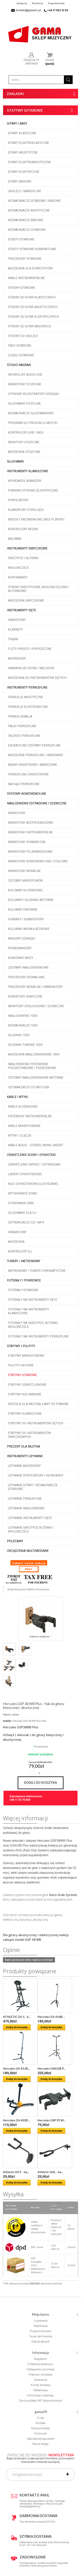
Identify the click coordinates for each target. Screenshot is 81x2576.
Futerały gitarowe (23, 1290)
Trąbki (13, 639)
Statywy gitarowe (22, 1375)
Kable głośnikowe (22, 1106)
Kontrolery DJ (20, 1251)
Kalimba (14, 539)
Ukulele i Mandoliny (24, 191)
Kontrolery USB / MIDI (26, 432)
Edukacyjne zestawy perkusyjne (34, 745)
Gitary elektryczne (23, 172)
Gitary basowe (19, 181)
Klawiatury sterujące (26, 510)
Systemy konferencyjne (26, 794)
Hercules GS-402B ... (16, 2120)
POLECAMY (15, 1541)
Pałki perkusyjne (22, 726)
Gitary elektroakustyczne (29, 162)
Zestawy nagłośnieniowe (28, 967)
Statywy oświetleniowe (27, 1384)
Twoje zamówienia (40, 2336)
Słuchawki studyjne (24, 403)
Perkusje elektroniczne (28, 707)
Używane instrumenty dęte (30, 1518)
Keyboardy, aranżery (25, 481)
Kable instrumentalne (26, 278)
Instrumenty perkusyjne (27, 687)
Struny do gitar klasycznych (32, 297)
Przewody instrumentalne (30, 1116)
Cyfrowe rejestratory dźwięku (33, 394)
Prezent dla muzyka (23, 1446)
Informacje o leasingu (40, 2395)
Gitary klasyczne (22, 133)
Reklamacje (40, 2390)
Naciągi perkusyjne (23, 784)
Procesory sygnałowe (26, 977)
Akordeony (17, 658)
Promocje (40, 2433)
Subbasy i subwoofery (26, 919)
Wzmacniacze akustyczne (29, 210)
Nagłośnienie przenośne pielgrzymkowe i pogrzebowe (32, 1066)
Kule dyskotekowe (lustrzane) (33, 1184)
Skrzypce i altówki (23, 558)
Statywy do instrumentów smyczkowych (29, 1435)
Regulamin (40, 2358)
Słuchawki (15, 461)
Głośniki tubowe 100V (25, 1045)
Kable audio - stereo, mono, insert (35, 1145)
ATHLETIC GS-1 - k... (16, 2016)
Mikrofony (16, 813)
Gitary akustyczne (23, 152)
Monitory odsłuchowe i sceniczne (36, 1006)
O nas (40, 2417)
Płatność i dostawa (40, 2374)
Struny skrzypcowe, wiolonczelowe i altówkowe (38, 589)
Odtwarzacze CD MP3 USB (28, 1087)
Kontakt (40, 2423)
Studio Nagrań (19, 365)
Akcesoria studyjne (24, 452)
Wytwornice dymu (22, 1193)
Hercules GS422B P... (51, 2068)
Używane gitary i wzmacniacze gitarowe (32, 1487)
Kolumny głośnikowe (25, 890)
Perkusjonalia (20, 716)
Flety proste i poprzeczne (29, 649)
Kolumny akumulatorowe (29, 929)
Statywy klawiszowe (25, 1413)
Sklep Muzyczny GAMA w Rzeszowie (28, 1589)
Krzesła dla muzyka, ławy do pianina (38, 1404)
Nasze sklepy (40, 2443)
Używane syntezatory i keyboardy (35, 1475)
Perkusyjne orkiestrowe (28, 774)
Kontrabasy (17, 577)
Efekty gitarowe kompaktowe (32, 249)
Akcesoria (16, 1242)
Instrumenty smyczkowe (27, 548)
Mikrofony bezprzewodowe (30, 822)
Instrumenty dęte (21, 610)
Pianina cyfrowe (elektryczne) (33, 490)
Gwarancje (40, 2379)
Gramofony (17, 1232)
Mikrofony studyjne (24, 384)
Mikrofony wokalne (24, 871)
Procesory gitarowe (24, 259)
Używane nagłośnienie (26, 1508)
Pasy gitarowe (19, 345)
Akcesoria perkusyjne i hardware (35, 755)
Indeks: (7, 1720)
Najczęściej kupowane (40, 2438)
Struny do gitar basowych (29, 326)
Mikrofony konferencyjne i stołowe (38, 861)
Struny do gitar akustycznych (32, 307)
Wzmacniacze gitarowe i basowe (34, 201)
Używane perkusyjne (25, 1498)
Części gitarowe (21, 355)
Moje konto (40, 2314)
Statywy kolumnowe (24, 1394)
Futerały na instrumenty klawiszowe (28, 1311)
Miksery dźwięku (21, 938)
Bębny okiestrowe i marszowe (32, 765)
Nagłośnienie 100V (22, 1016)
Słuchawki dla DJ (22, 1213)
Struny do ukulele (23, 336)
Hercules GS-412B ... (16, 2068)
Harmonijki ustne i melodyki (31, 668)
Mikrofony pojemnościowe (30, 851)
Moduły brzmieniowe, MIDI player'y (36, 519)
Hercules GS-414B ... (51, 2016)
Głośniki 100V (19, 1035)
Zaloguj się (21, 3)
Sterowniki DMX (21, 1203)
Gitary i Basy (17, 123)
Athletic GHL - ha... (50, 2172)
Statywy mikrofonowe (26, 1356)
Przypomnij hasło (56, 3)
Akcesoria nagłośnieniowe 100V (34, 1054)
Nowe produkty (40, 2428)
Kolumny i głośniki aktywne (30, 900)
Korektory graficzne (25, 996)
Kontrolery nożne (23, 529)
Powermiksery (20, 948)
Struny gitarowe (21, 288)
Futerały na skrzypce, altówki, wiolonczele (33, 1325)
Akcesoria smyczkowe (26, 600)
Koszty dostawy (41, 2385)
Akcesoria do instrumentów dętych (37, 678)
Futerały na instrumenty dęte (32, 1300)
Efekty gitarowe (21, 239)
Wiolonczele (18, 568)
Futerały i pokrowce (24, 1280)
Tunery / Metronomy (23, 1261)
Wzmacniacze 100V (23, 1025)
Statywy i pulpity (21, 1346)
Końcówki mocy (20, 958)
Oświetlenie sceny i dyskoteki (31, 1155)
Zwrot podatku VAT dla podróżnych (40, 2400)
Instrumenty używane (25, 1456)
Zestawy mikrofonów (25, 880)
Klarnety (15, 629)
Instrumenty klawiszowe (27, 471)
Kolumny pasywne (22, 909)
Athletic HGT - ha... (16, 2172)
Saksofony (17, 620)
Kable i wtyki (17, 1097)
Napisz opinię (11, 1714)
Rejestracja (37, 3)
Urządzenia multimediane (28, 1551)
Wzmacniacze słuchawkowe (30, 413)
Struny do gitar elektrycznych (33, 316)
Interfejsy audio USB (25, 374)
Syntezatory (18, 500)
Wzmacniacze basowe (25, 220)
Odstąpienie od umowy (40, 2369)
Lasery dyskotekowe (25, 1174)
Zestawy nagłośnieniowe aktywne (35, 1077)
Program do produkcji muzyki (32, 423)
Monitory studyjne (23, 442)
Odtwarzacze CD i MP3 (26, 1222)
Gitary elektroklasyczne (28, 143)
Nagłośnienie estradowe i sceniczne (36, 803)
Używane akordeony (24, 1466)
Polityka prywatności (40, 2364)
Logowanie (40, 2320)
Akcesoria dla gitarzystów (30, 268)
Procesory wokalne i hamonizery (35, 987)
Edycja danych (41, 2341)
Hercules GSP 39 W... (51, 2120)
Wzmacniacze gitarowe (27, 230)
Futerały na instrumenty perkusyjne (38, 1336)
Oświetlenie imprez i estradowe (34, 1164)
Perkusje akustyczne (25, 697)
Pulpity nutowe (21, 1365)
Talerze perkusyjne (24, 736)
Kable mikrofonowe (24, 1126)
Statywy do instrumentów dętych (35, 1423)
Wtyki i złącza (19, 1135)
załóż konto (31, 63)
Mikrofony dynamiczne (27, 842)
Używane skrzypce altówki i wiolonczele (31, 1529)
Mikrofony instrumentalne (30, 832)
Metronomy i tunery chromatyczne (36, 1271)
